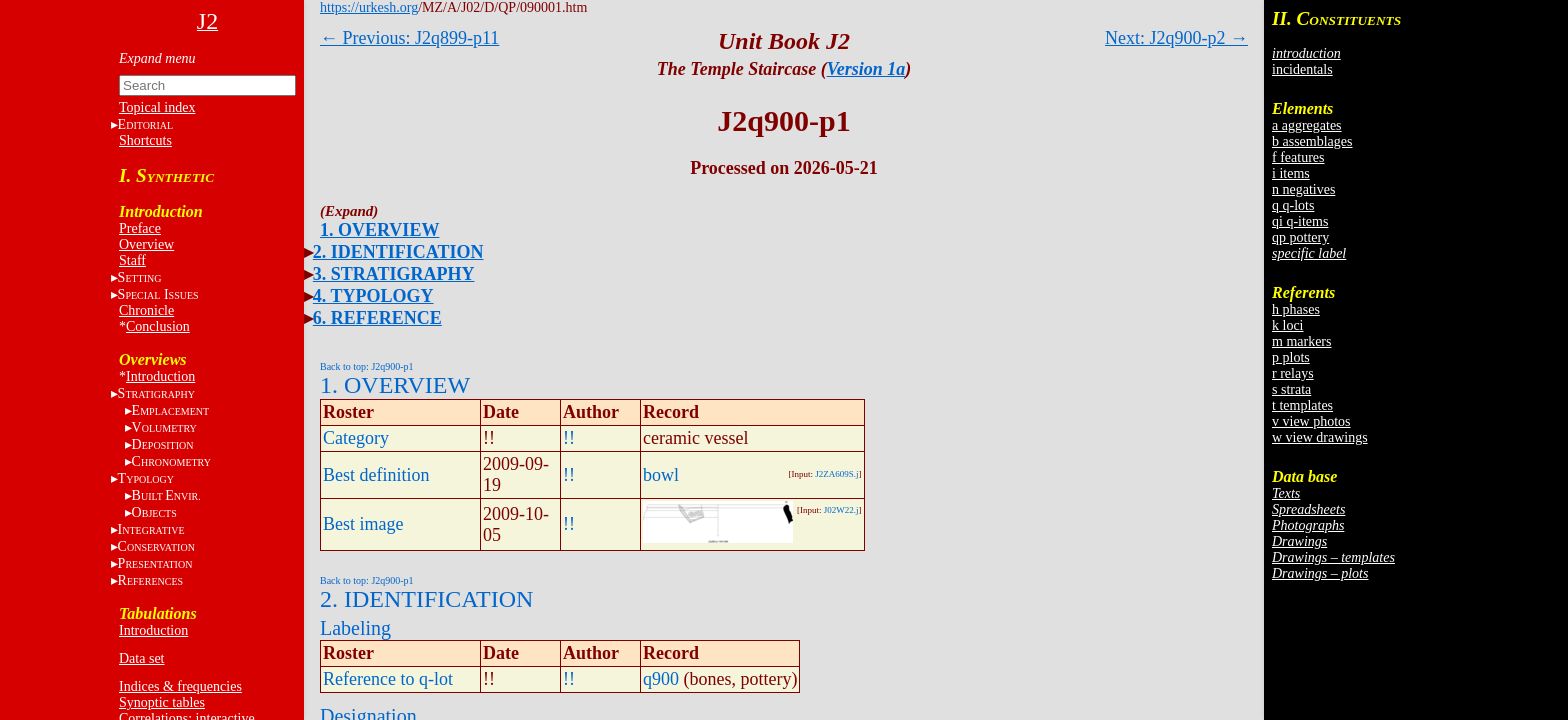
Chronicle (146, 310)
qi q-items (1300, 221)
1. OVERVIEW (379, 230)
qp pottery (1300, 237)
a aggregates (1307, 125)
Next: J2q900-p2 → (1176, 38)
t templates (1302, 405)
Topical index (157, 107)
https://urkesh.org (369, 7)
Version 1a (866, 69)
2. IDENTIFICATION (398, 252)
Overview (146, 244)
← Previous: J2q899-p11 (409, 38)
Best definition (376, 475)
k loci (1288, 325)
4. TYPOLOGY (373, 296)
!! (569, 438)
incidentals (1302, 69)
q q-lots (1293, 205)
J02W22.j (841, 510)
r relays (1293, 373)
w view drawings (1320, 437)
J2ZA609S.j (836, 474)
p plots (1291, 357)
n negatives (1303, 189)
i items (1291, 173)
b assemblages (1312, 141)
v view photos (1311, 421)
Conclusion (158, 326)
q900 (661, 679)
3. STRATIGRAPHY (394, 274)
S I (158, 294)
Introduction (160, 376)
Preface (140, 228)
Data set (141, 658)
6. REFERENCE (377, 318)
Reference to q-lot (388, 679)
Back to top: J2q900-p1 (367, 366)
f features (1298, 157)
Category (356, 438)
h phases (1296, 309)
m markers (1301, 341)
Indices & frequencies (180, 686)
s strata (1291, 389)
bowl (661, 475)
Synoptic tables (162, 702)
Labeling (355, 628)
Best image (363, 524)
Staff (132, 260)
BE (166, 495)
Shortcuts (145, 140)
